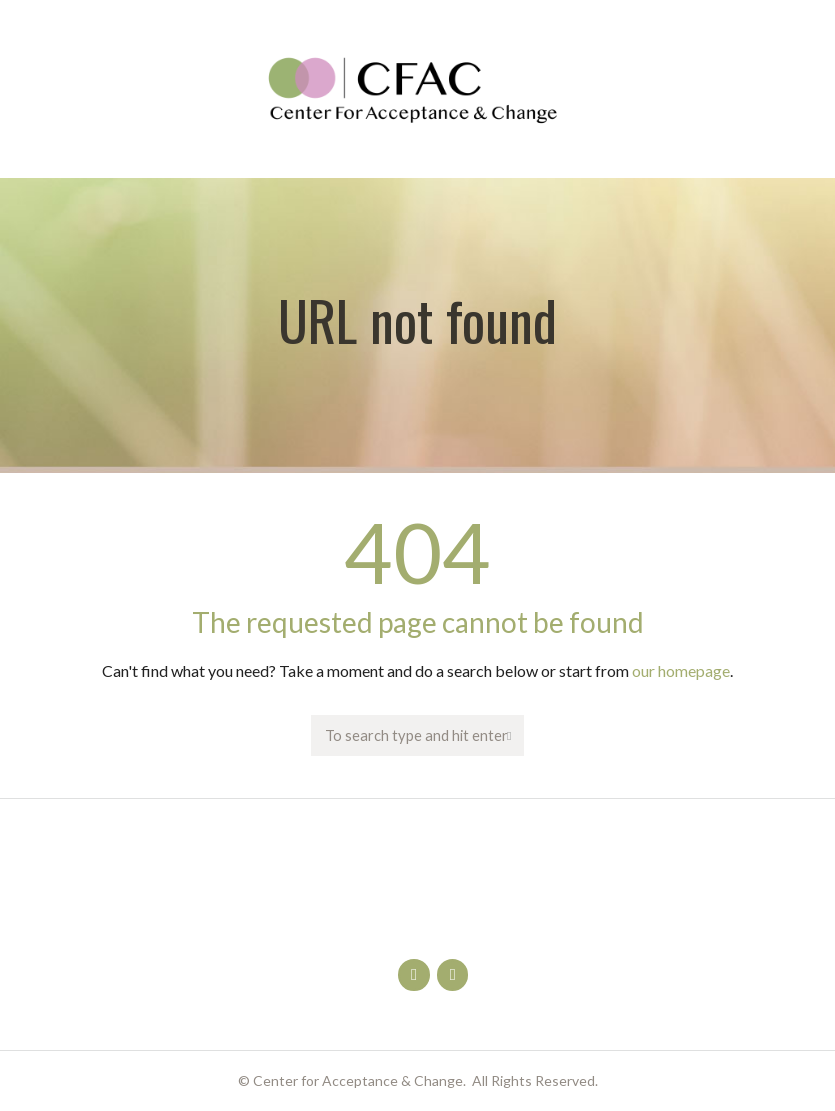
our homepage (681, 670)
